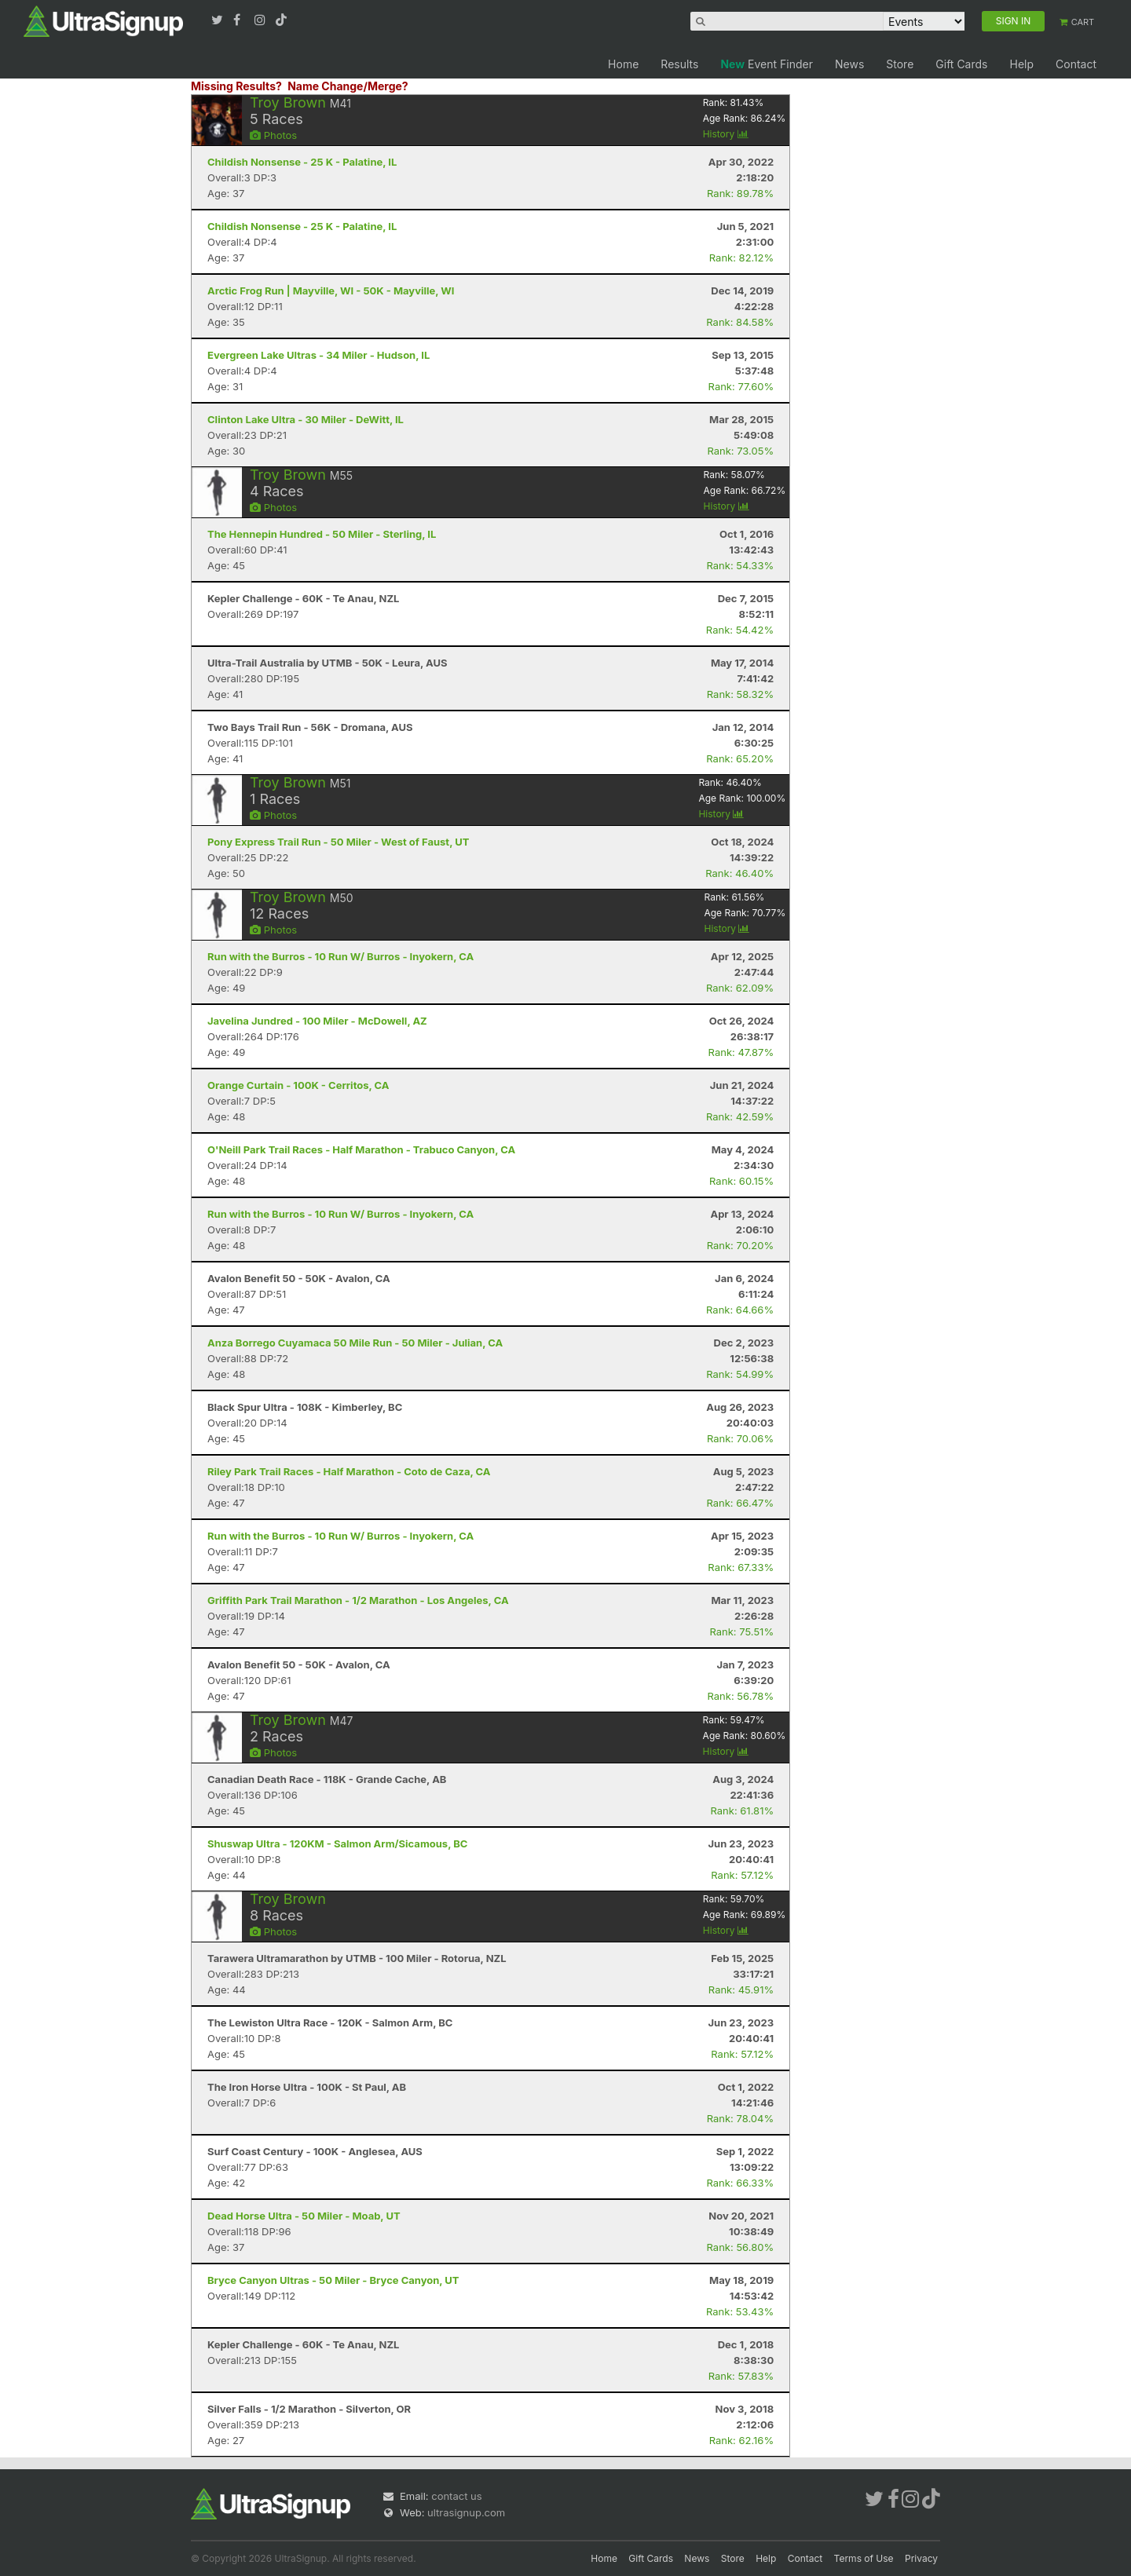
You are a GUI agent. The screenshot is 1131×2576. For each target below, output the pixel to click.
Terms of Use (864, 2558)
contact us (456, 2496)
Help (1021, 64)
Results (679, 64)
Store (899, 64)
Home (623, 64)
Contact (1076, 64)
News (849, 64)
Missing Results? (236, 86)
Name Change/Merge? (347, 86)
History (726, 134)
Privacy (921, 2558)
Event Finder (766, 64)
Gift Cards (961, 64)
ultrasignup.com (466, 2512)
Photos (273, 135)
